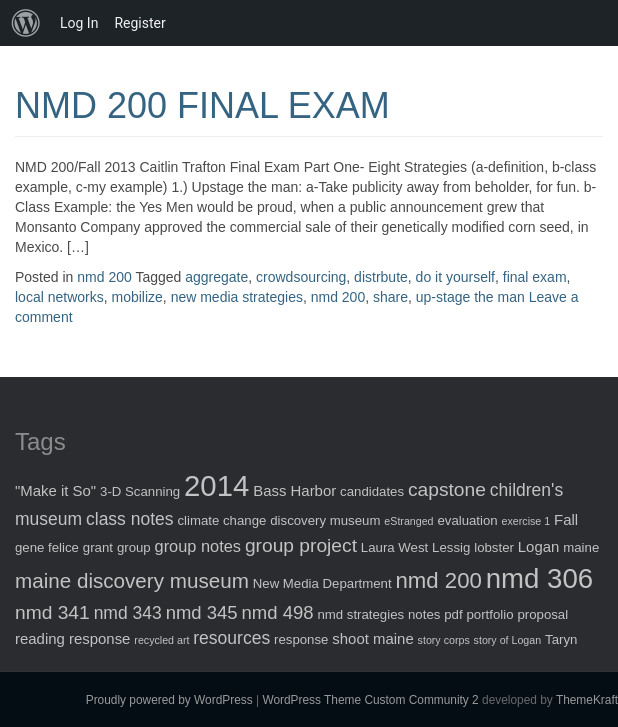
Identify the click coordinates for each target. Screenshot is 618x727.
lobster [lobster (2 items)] (494, 547)
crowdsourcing (301, 277)
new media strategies (237, 297)
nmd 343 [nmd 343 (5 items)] (128, 613)
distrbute (381, 277)
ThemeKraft (587, 700)
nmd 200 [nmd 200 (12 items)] (438, 580)
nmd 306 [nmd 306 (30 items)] (539, 578)
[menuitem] (26, 23)
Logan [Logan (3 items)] (539, 546)
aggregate (216, 277)
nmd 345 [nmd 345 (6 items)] (202, 612)
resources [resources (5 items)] (231, 638)
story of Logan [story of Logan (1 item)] (508, 640)
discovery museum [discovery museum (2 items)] (325, 520)
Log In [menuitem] (79, 23)
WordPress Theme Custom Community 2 (370, 700)
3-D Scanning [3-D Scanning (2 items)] (140, 491)
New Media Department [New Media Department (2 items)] (322, 583)
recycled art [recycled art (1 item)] (161, 640)
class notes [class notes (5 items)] (130, 519)
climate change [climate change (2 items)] (221, 520)
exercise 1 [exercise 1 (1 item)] (526, 521)
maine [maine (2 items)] (581, 547)
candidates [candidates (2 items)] (372, 491)
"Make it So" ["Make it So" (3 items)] (55, 490)
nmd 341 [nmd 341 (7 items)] (52, 612)
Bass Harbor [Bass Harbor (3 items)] (294, 490)
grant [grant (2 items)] (98, 547)
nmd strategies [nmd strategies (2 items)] (360, 614)
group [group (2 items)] (134, 547)
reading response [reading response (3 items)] (72, 638)
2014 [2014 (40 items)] (216, 485)
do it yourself (455, 277)
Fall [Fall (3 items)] (566, 519)
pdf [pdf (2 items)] (453, 614)
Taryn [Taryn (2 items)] (561, 639)
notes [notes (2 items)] (424, 614)
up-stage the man (470, 297)
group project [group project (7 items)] (301, 545)
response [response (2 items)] (301, 639)
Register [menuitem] (139, 23)
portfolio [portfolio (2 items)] (490, 614)
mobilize (136, 297)
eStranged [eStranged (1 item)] (408, 521)
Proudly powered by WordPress (169, 700)
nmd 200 (104, 277)
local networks (59, 297)
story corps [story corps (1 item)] (444, 640)
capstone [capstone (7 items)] (447, 489)
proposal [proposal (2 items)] (542, 614)
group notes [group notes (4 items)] (198, 546)
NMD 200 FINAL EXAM (202, 105)
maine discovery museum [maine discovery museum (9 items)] (132, 580)
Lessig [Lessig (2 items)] (451, 547)
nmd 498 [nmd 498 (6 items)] (278, 612)
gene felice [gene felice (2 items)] (47, 547)
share (390, 297)
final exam (535, 277)
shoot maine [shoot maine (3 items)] (372, 638)
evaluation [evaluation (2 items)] (467, 520)
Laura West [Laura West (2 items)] (394, 547)
